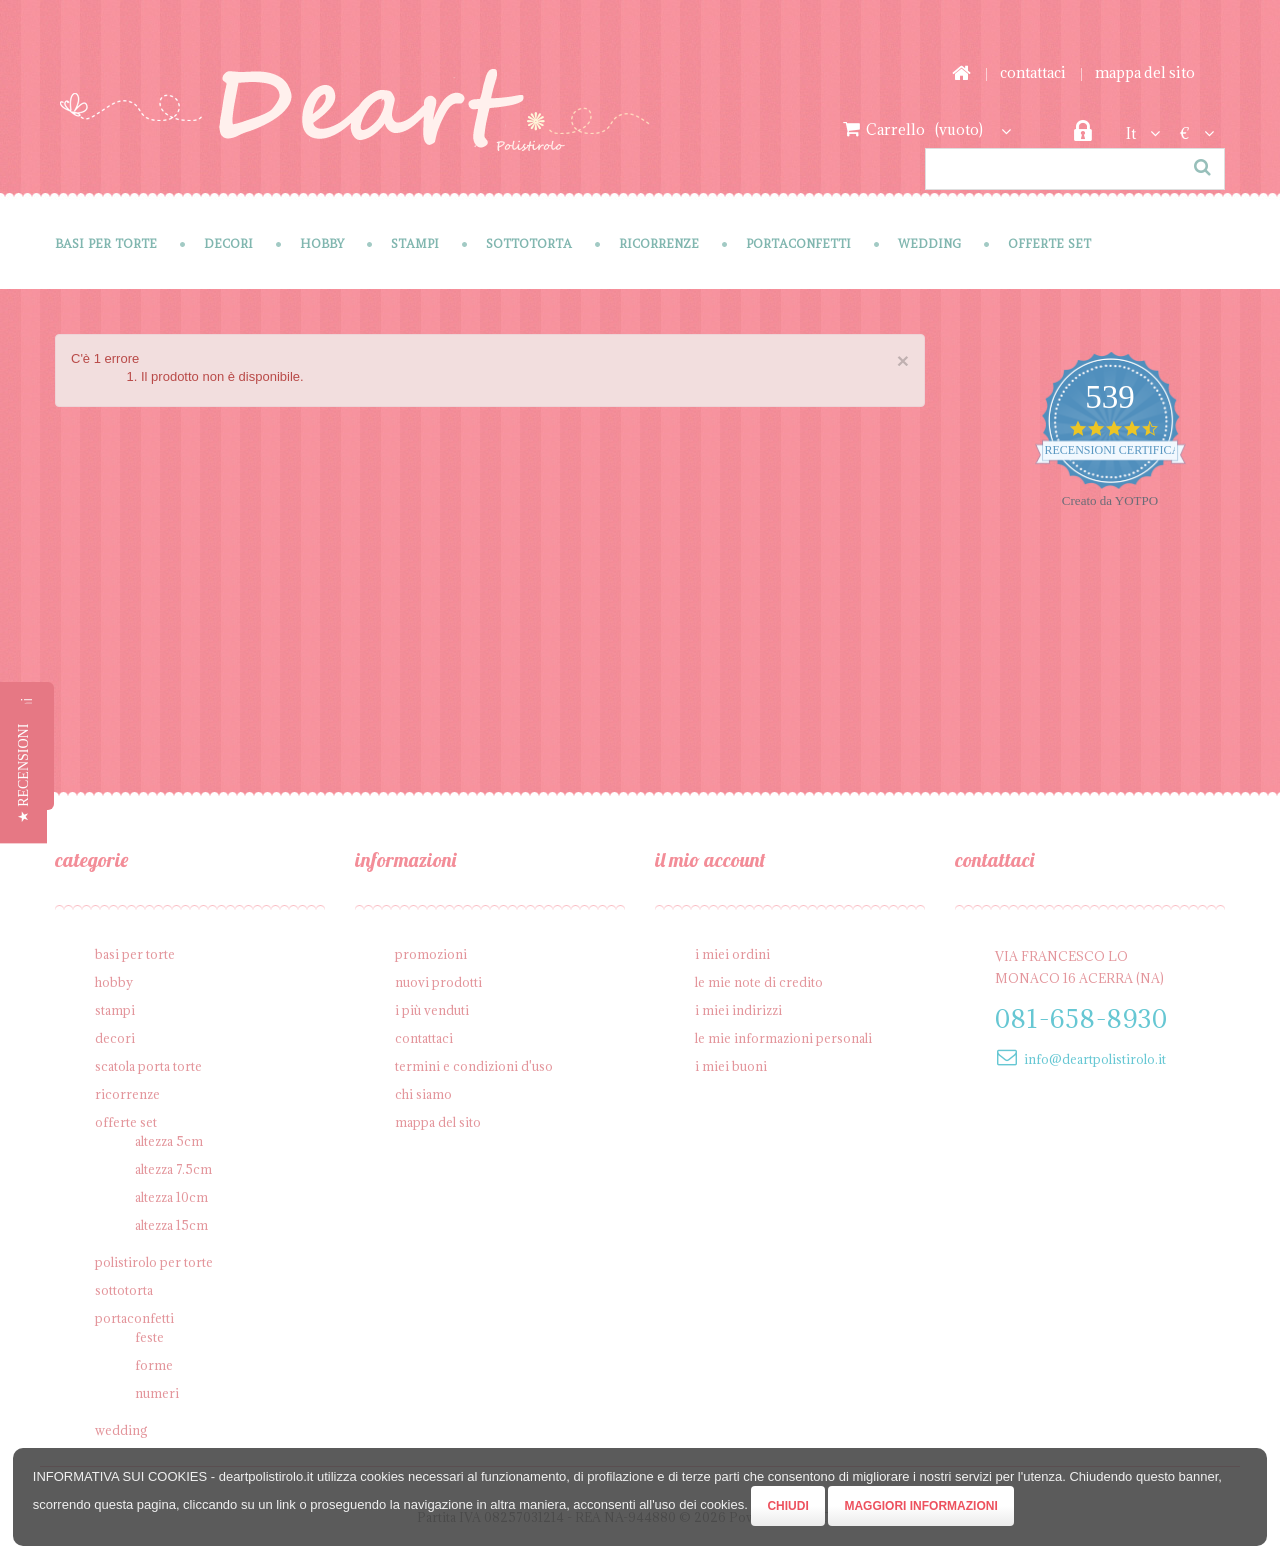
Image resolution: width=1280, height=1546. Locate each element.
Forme (154, 1365)
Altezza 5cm (169, 1141)
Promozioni (431, 954)
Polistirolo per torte (154, 1262)
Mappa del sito (1145, 72)
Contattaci (1033, 72)
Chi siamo (423, 1094)
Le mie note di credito (759, 982)
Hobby (322, 243)
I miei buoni (731, 1066)
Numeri (157, 1393)
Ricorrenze (659, 243)
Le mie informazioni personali (783, 1038)
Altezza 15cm (171, 1225)
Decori (228, 243)
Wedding (929, 243)
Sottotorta (529, 243)
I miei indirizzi (738, 1010)
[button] (23, 773)
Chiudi (787, 1506)
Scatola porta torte (148, 1066)
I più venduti (432, 1010)
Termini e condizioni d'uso (474, 1066)
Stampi (415, 243)
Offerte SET (1049, 243)
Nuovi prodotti (438, 982)
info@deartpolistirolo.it (1095, 1059)
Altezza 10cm (171, 1197)
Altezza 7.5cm (173, 1169)
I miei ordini (732, 954)
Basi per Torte (106, 243)
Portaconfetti (798, 243)
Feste (149, 1337)
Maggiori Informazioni (920, 1506)
